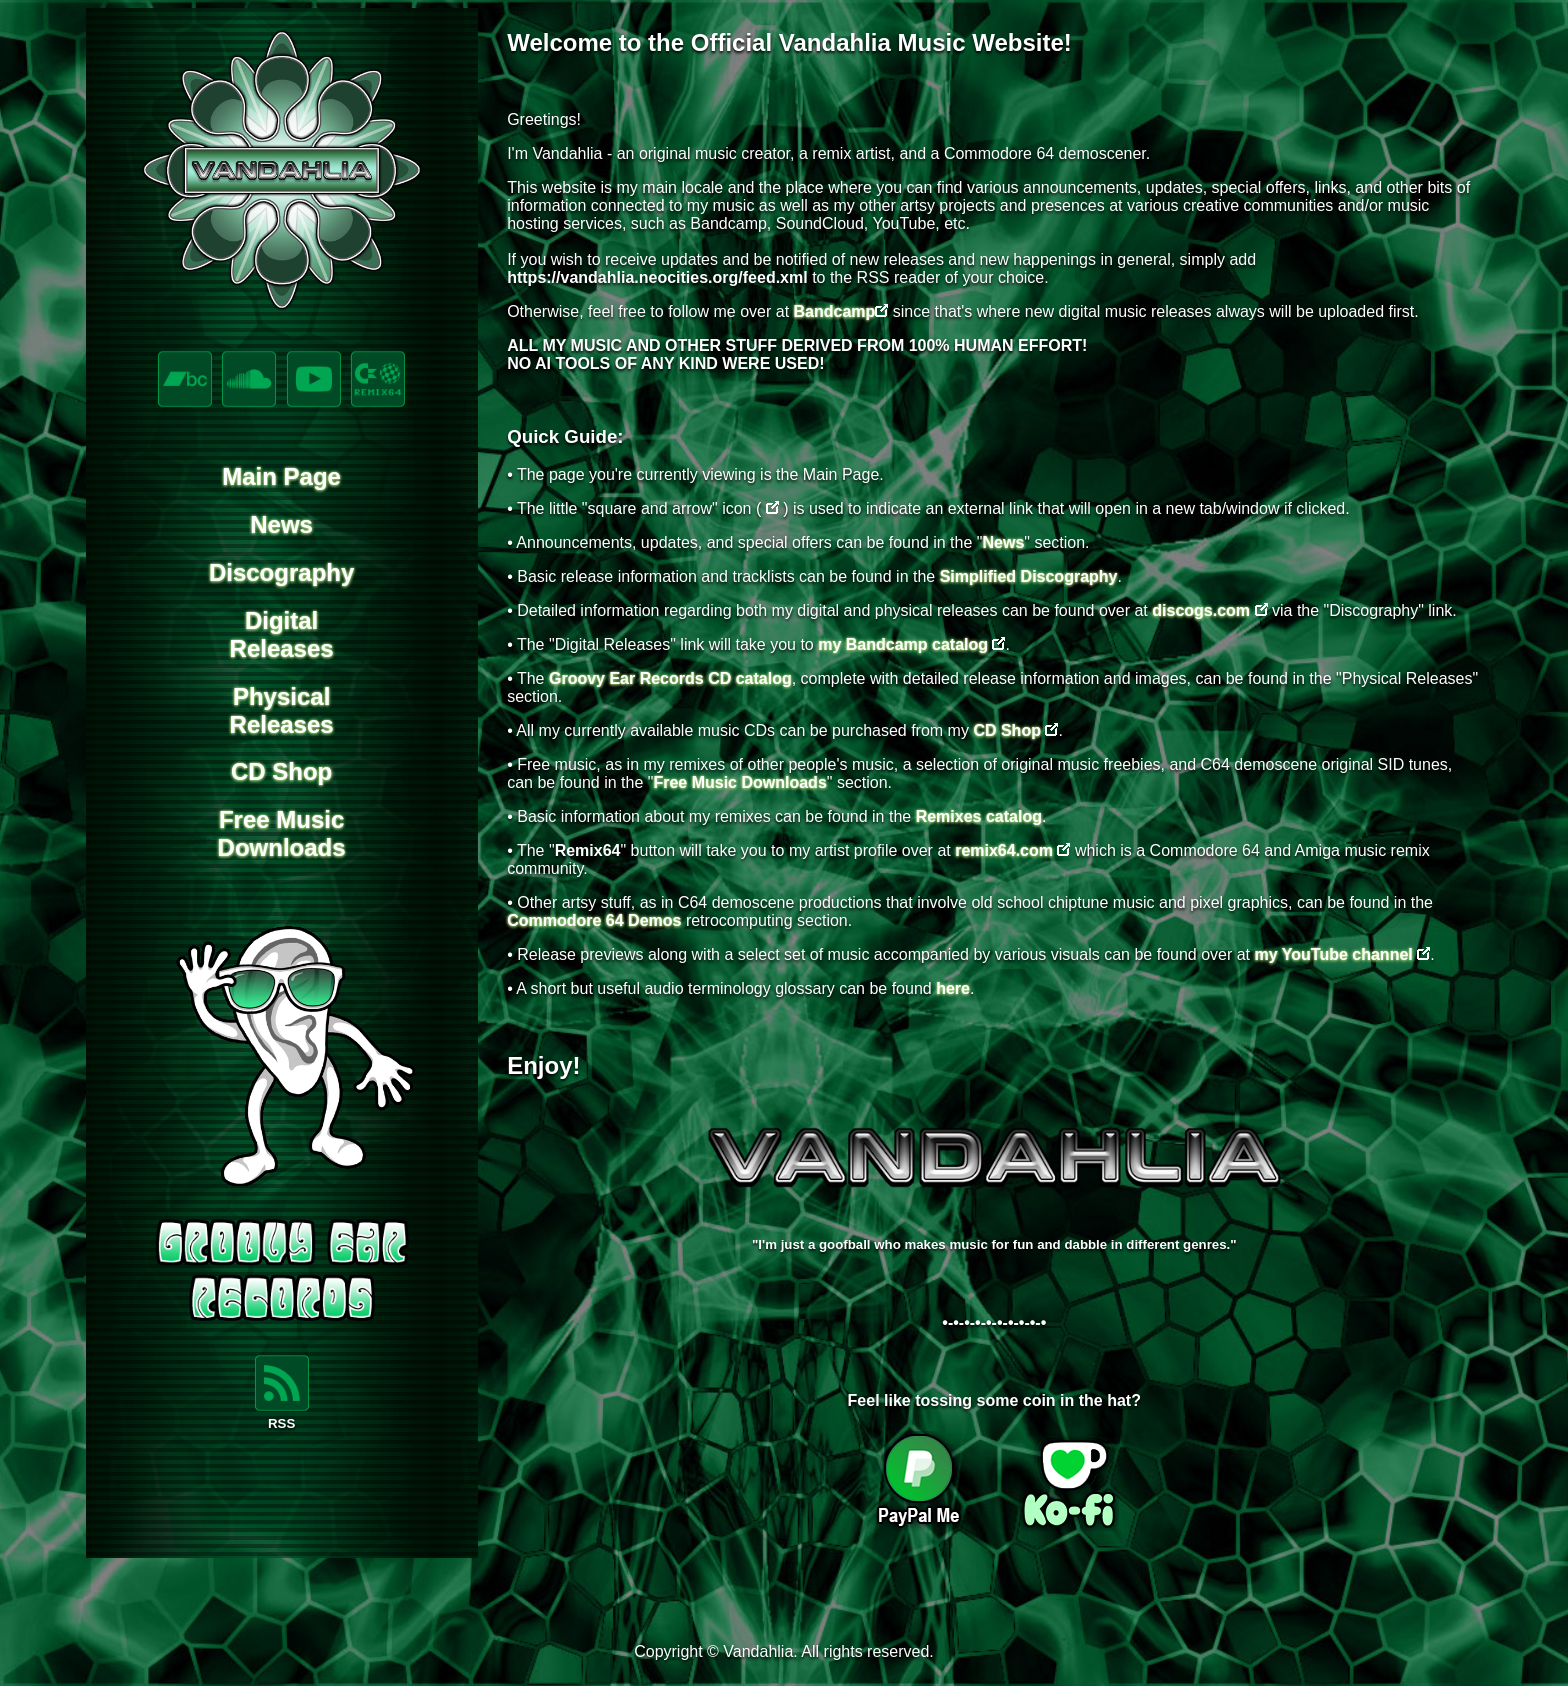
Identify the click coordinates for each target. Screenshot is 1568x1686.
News (281, 524)
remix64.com (1004, 850)
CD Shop (281, 771)
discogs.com (1201, 610)
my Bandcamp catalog (903, 644)
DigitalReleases (282, 634)
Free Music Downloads (739, 782)
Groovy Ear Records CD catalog (670, 678)
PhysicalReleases (282, 710)
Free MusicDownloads (282, 833)
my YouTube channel (1334, 954)
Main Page (281, 476)
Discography (281, 572)
